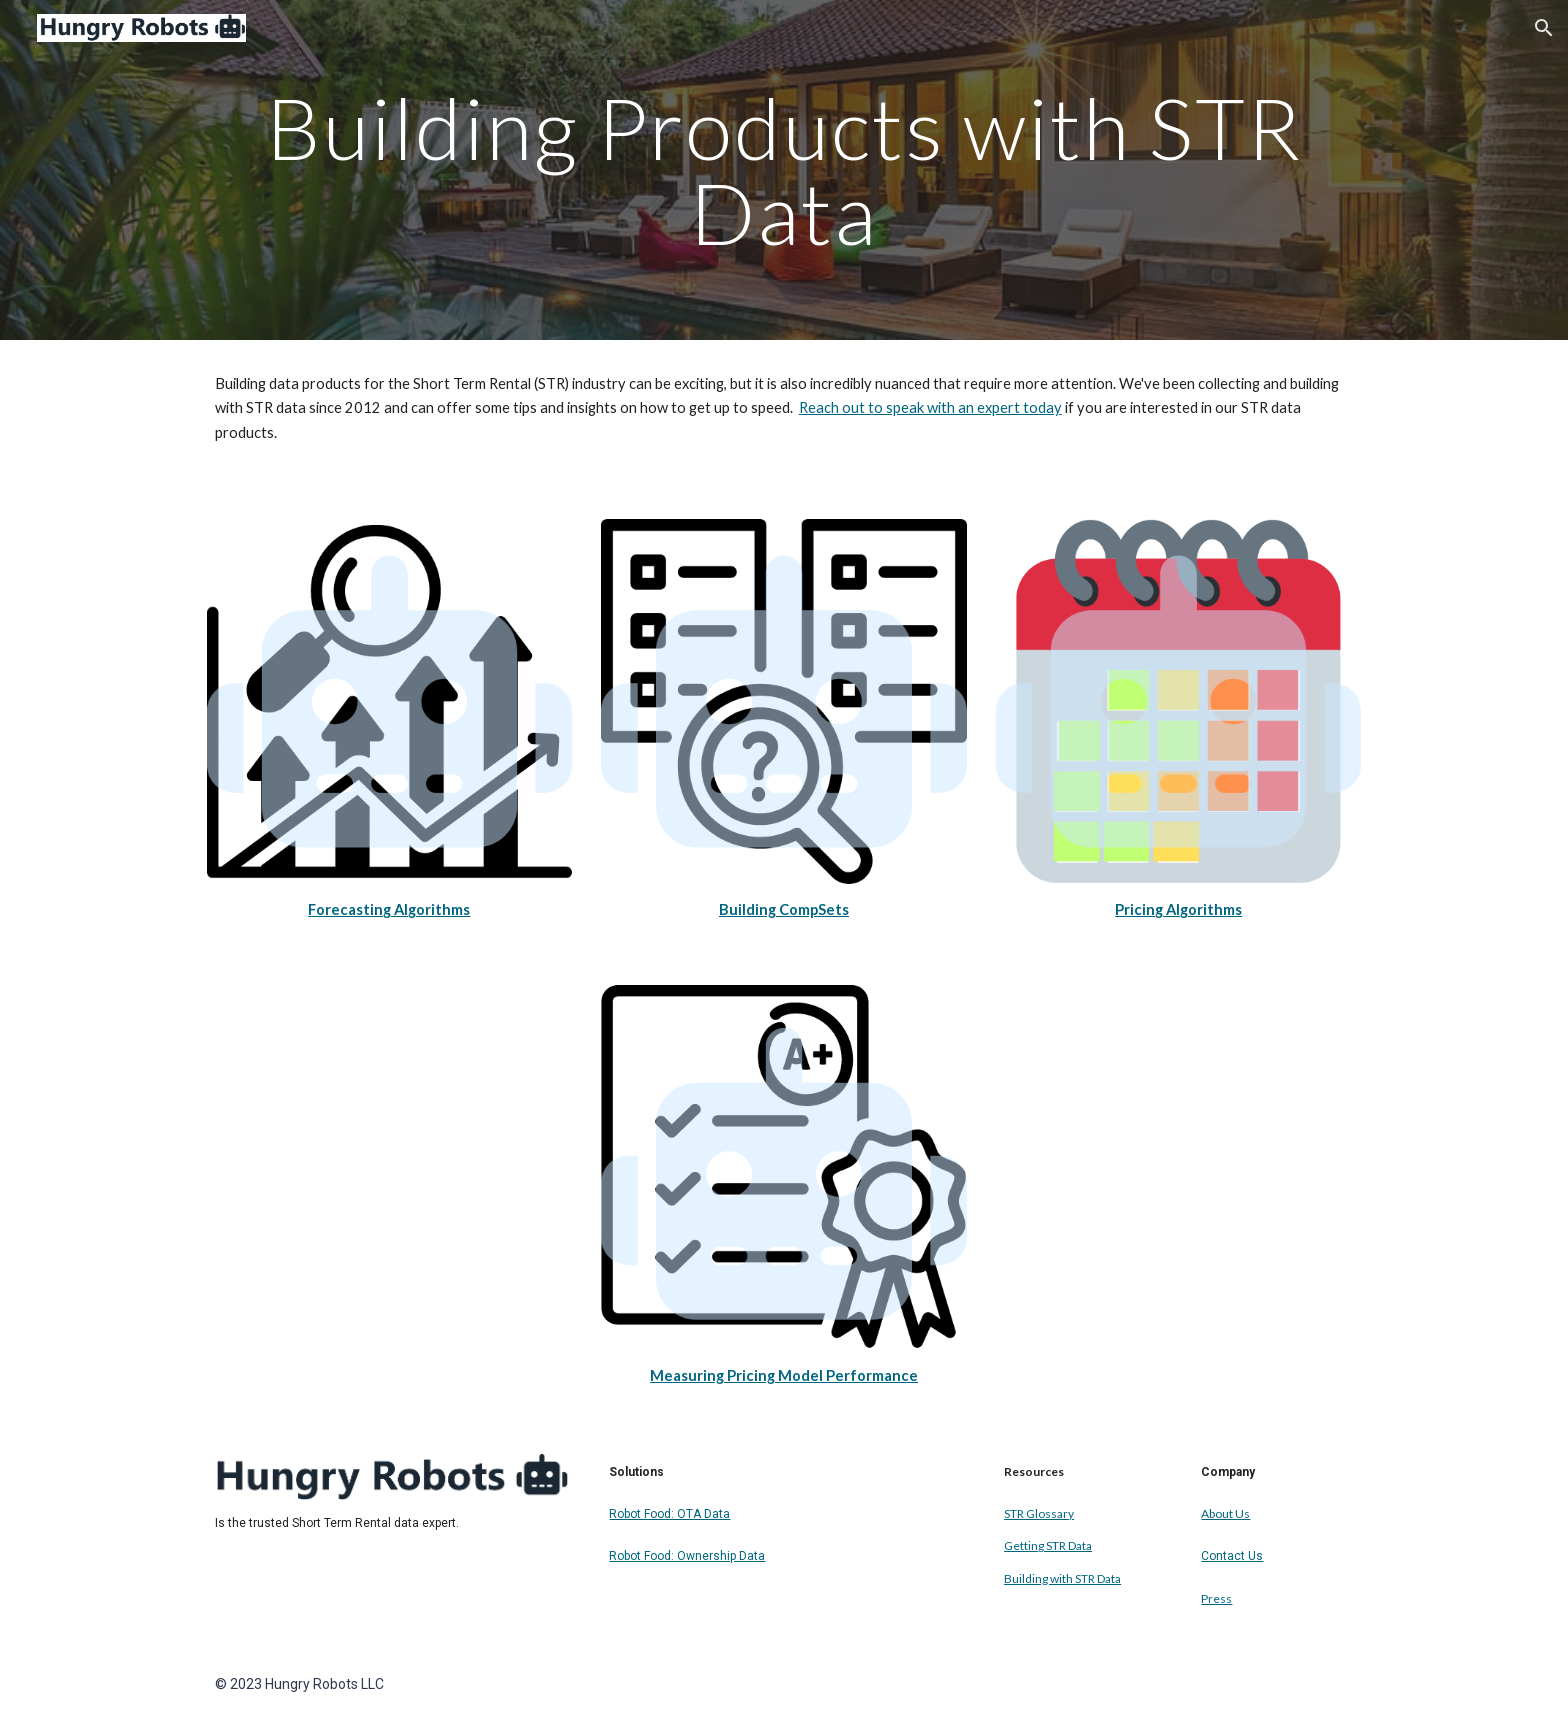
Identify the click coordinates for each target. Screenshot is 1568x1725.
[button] (1544, 28)
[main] (784, 170)
